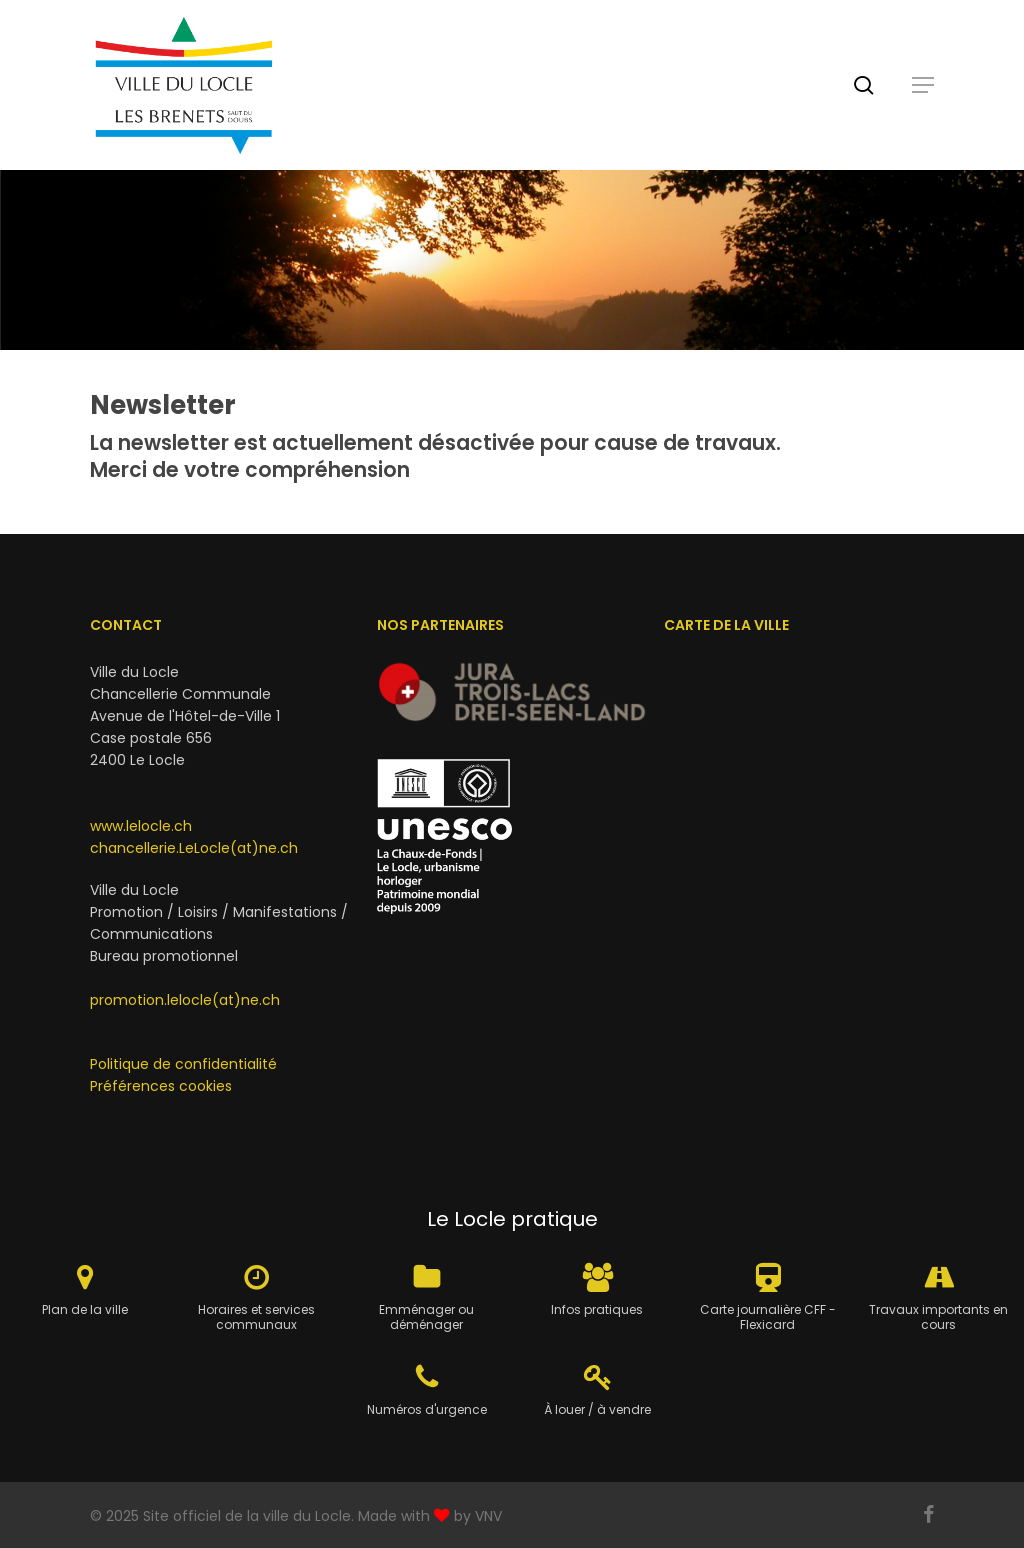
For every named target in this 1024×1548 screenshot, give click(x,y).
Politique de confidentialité (183, 1064)
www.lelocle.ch (141, 826)
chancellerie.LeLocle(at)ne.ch (194, 848)
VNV (488, 1516)
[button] (923, 85)
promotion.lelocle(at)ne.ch (185, 1000)
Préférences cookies (161, 1086)
